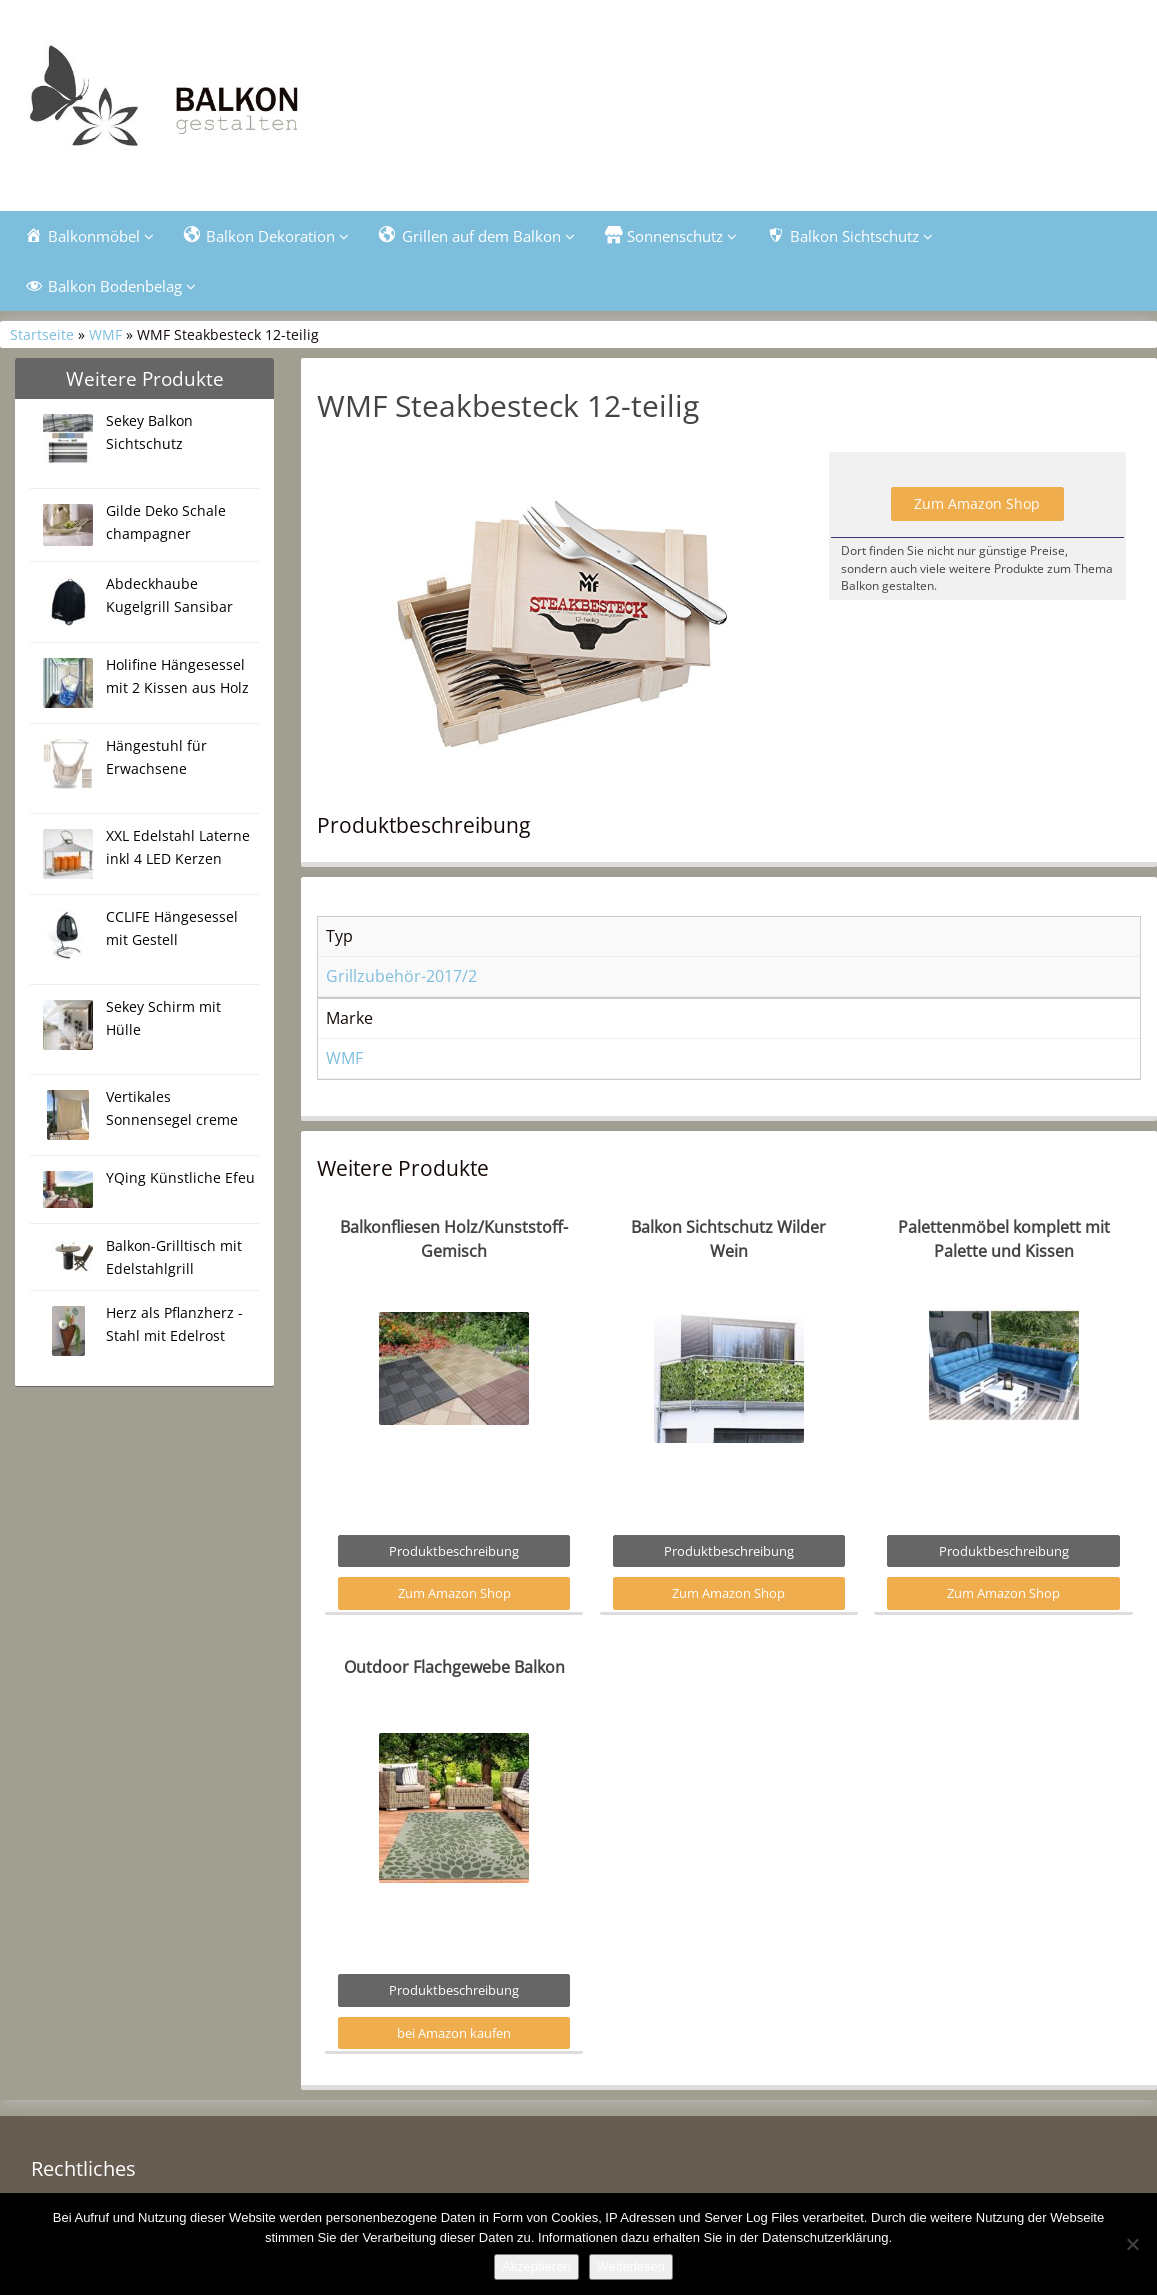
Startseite (42, 334)
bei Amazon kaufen (454, 2033)
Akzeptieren (536, 2266)
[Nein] (1132, 2244)
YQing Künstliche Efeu (180, 1177)
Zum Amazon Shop (977, 503)
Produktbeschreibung (454, 1551)
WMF (105, 334)
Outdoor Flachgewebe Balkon (454, 1667)
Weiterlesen (631, 2266)
